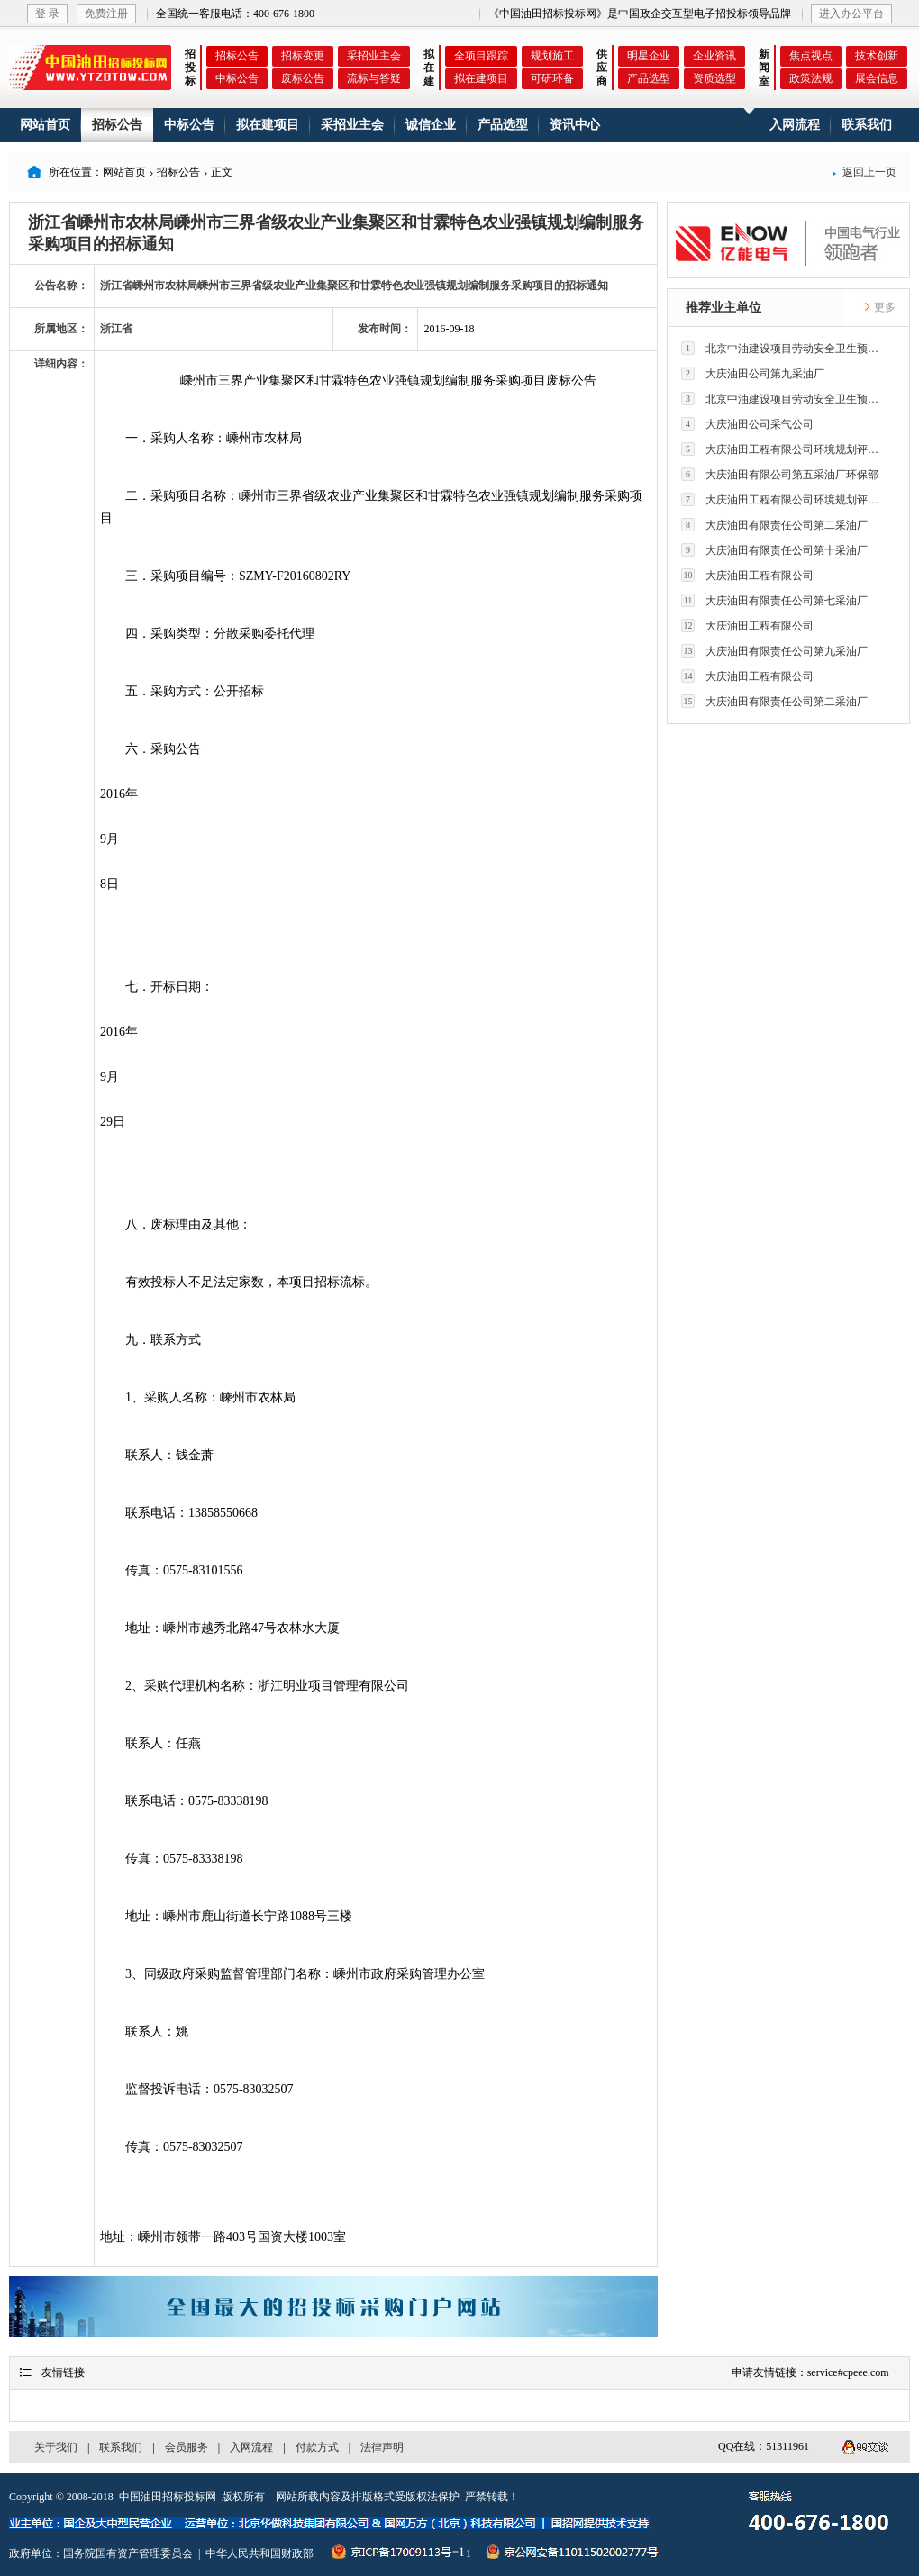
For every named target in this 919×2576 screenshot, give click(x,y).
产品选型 (648, 78)
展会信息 (876, 78)
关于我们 (55, 2447)
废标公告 (302, 78)
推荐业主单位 (723, 307)
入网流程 (794, 125)
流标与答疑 (374, 78)
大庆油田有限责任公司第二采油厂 (774, 524)
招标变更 (302, 56)
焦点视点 (811, 56)
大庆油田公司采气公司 (747, 424)
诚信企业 (430, 125)
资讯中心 (575, 125)
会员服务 (186, 2447)
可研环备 (552, 78)
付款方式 (317, 2447)
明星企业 (648, 56)
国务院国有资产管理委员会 (128, 2553)
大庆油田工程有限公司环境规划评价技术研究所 (784, 449)
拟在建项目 (481, 78)
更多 (879, 307)
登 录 (47, 13)
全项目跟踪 (481, 56)
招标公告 (237, 56)
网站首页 (45, 125)
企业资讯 (714, 56)
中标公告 (237, 78)
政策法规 (811, 78)
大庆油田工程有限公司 (747, 575)
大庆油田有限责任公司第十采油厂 (774, 550)
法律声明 (382, 2447)
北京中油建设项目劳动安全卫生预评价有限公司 (784, 348)
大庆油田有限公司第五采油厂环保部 (779, 474)
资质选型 (714, 78)
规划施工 (552, 56)
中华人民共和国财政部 (259, 2553)
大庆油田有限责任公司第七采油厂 (774, 600)
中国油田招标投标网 (167, 2496)
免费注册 (106, 13)
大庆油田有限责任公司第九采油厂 (774, 651)
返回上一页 (864, 172)
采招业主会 (374, 56)
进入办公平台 (851, 13)
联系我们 (867, 125)
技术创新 (876, 56)
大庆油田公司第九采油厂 (752, 373)
